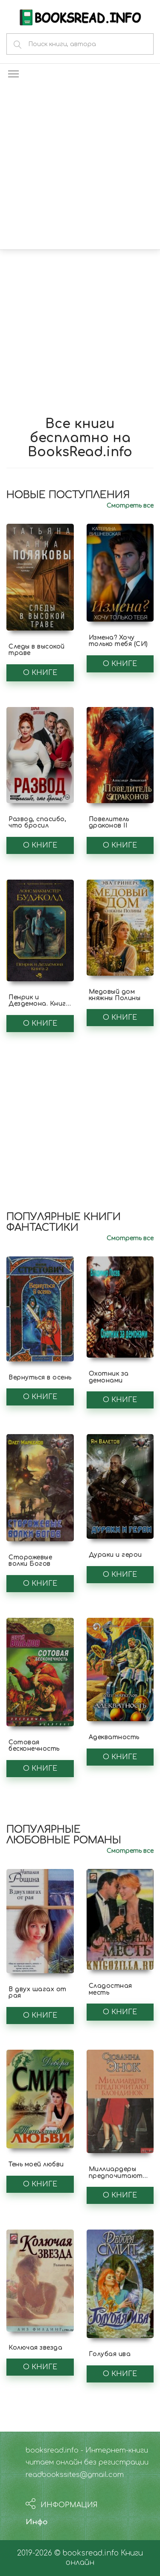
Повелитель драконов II (109, 822)
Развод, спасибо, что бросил (37, 822)
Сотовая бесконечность (34, 1745)
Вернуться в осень (40, 1377)
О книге (40, 673)
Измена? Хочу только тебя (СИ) (118, 640)
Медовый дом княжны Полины (115, 995)
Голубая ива (110, 2354)
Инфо (37, 2522)
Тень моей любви (36, 2164)
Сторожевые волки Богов (30, 1560)
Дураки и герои (115, 1555)
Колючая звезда (35, 2347)
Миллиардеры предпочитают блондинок (116, 2176)
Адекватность (114, 1737)
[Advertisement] (80, 165)
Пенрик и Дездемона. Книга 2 (39, 1004)
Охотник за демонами (109, 1376)
